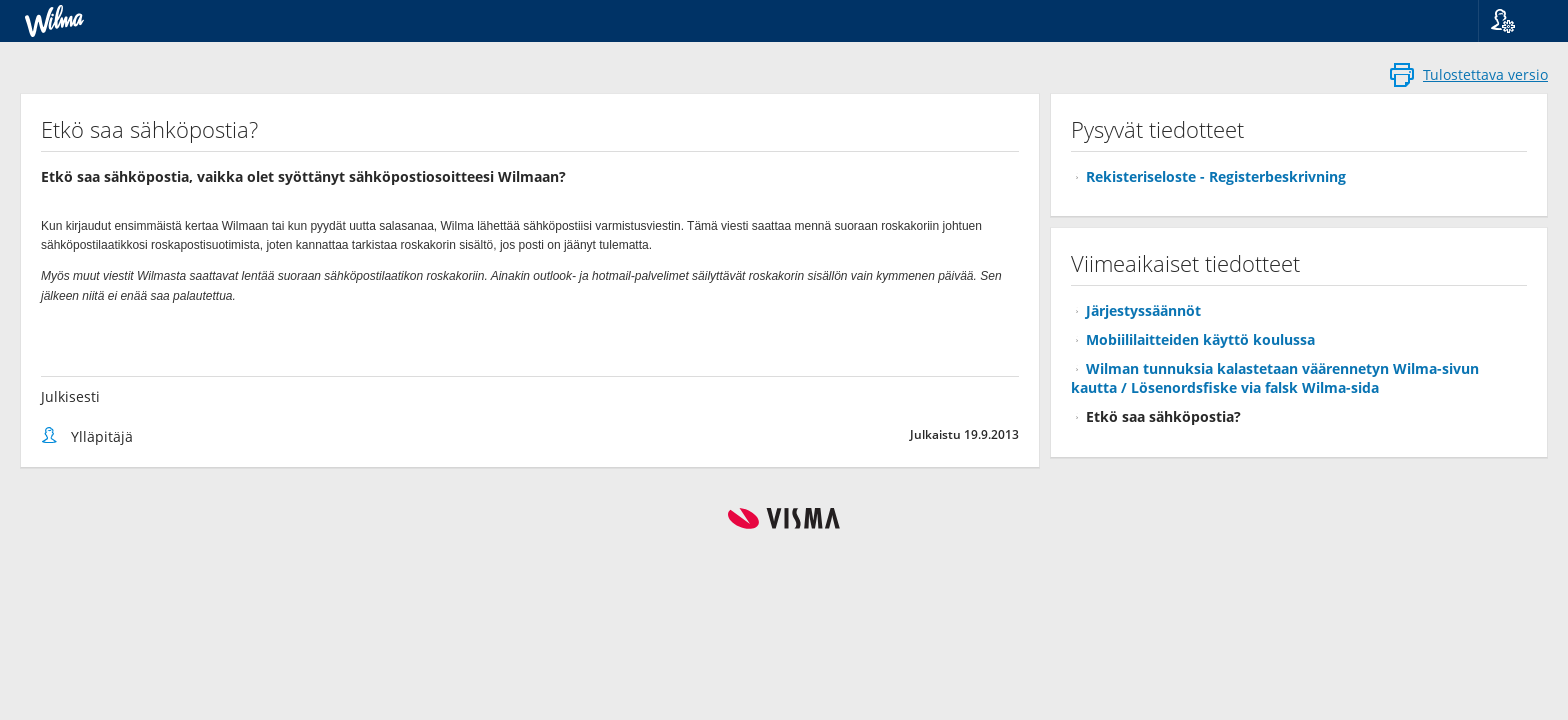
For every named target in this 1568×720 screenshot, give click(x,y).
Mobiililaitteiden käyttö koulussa (1200, 339)
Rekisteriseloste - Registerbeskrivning (1216, 176)
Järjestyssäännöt (1143, 310)
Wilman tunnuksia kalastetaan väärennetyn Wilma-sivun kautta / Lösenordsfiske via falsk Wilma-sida (1275, 378)
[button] (1515, 21)
